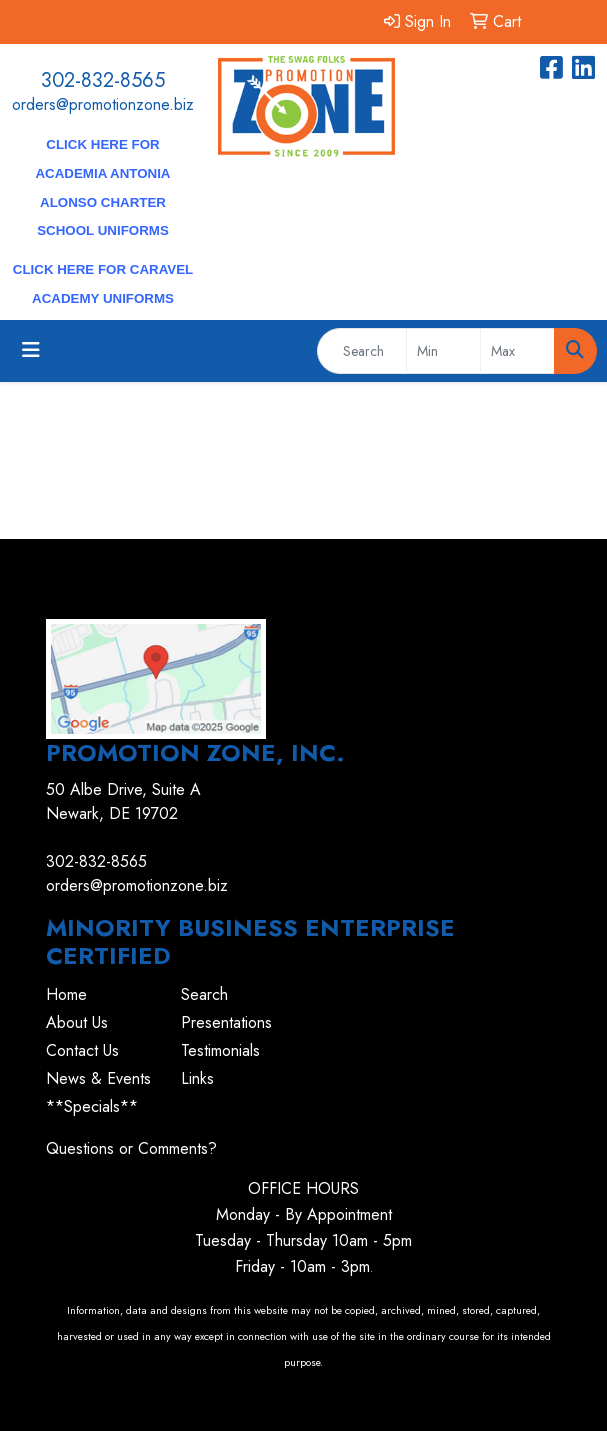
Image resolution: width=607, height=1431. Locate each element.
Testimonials (220, 1050)
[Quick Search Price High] (517, 351)
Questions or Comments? (131, 1148)
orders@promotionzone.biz (103, 104)
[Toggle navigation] (31, 350)
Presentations (226, 1022)
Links (197, 1078)
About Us (77, 1022)
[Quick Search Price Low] (443, 351)
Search (204, 994)
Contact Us (82, 1050)
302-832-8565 (103, 80)
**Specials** (92, 1106)
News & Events (98, 1078)
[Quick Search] (362, 351)
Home (66, 994)
